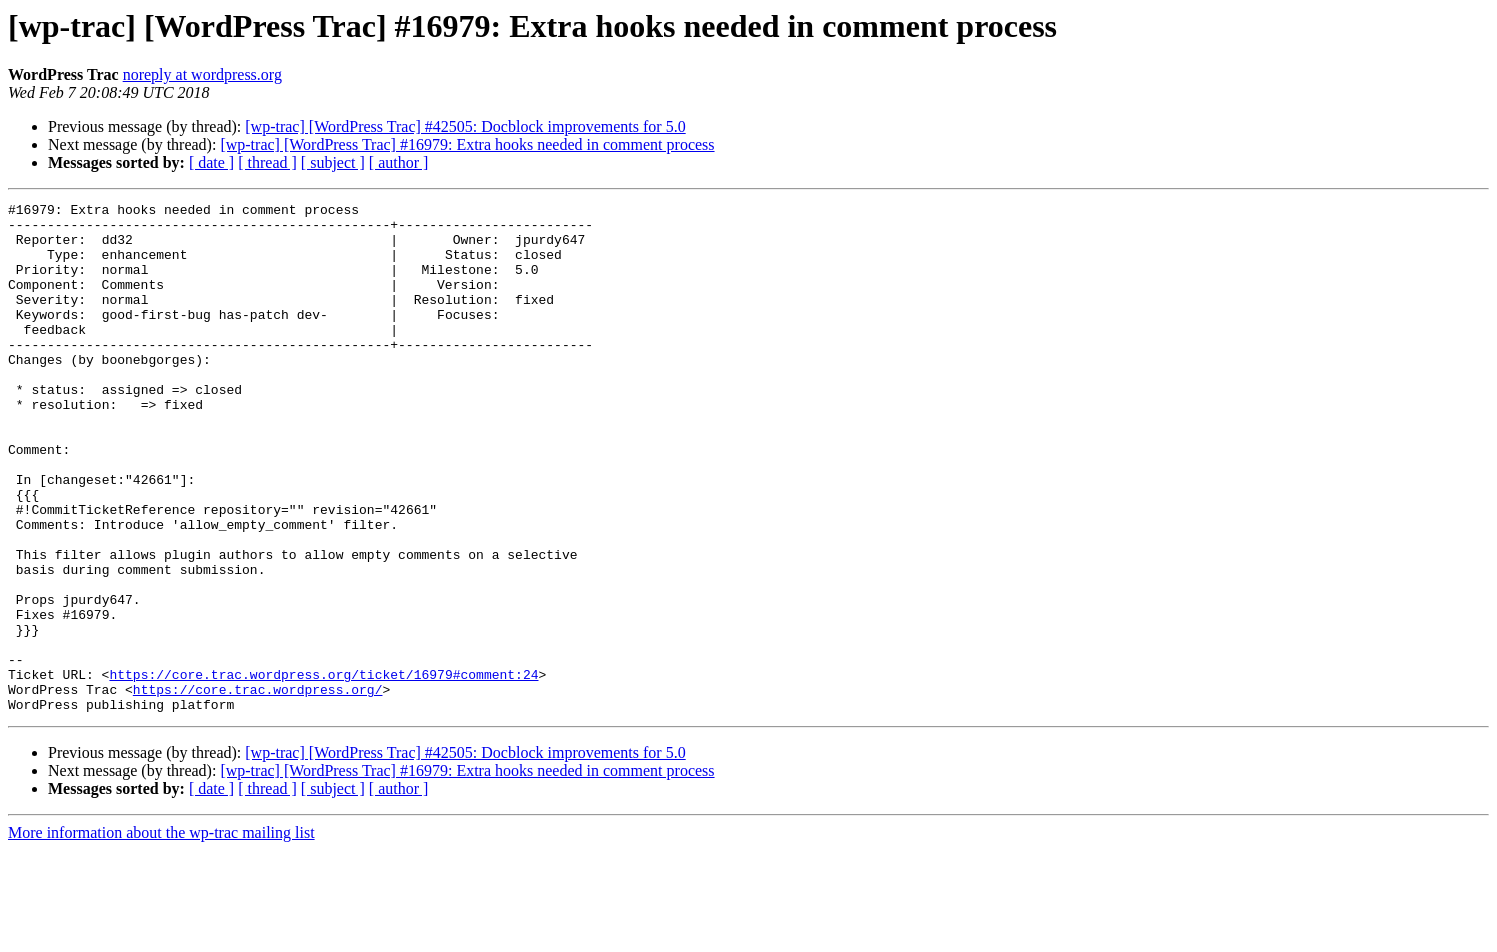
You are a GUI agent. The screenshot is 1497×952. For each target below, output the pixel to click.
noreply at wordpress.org (202, 74)
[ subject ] (333, 162)
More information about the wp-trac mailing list (161, 934)
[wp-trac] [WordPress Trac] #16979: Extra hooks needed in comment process (467, 144)
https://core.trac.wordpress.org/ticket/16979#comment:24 (323, 770)
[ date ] (211, 162)
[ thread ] (267, 162)
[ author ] (399, 162)
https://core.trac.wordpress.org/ (258, 788)
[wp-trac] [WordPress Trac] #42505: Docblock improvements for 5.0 (465, 126)
